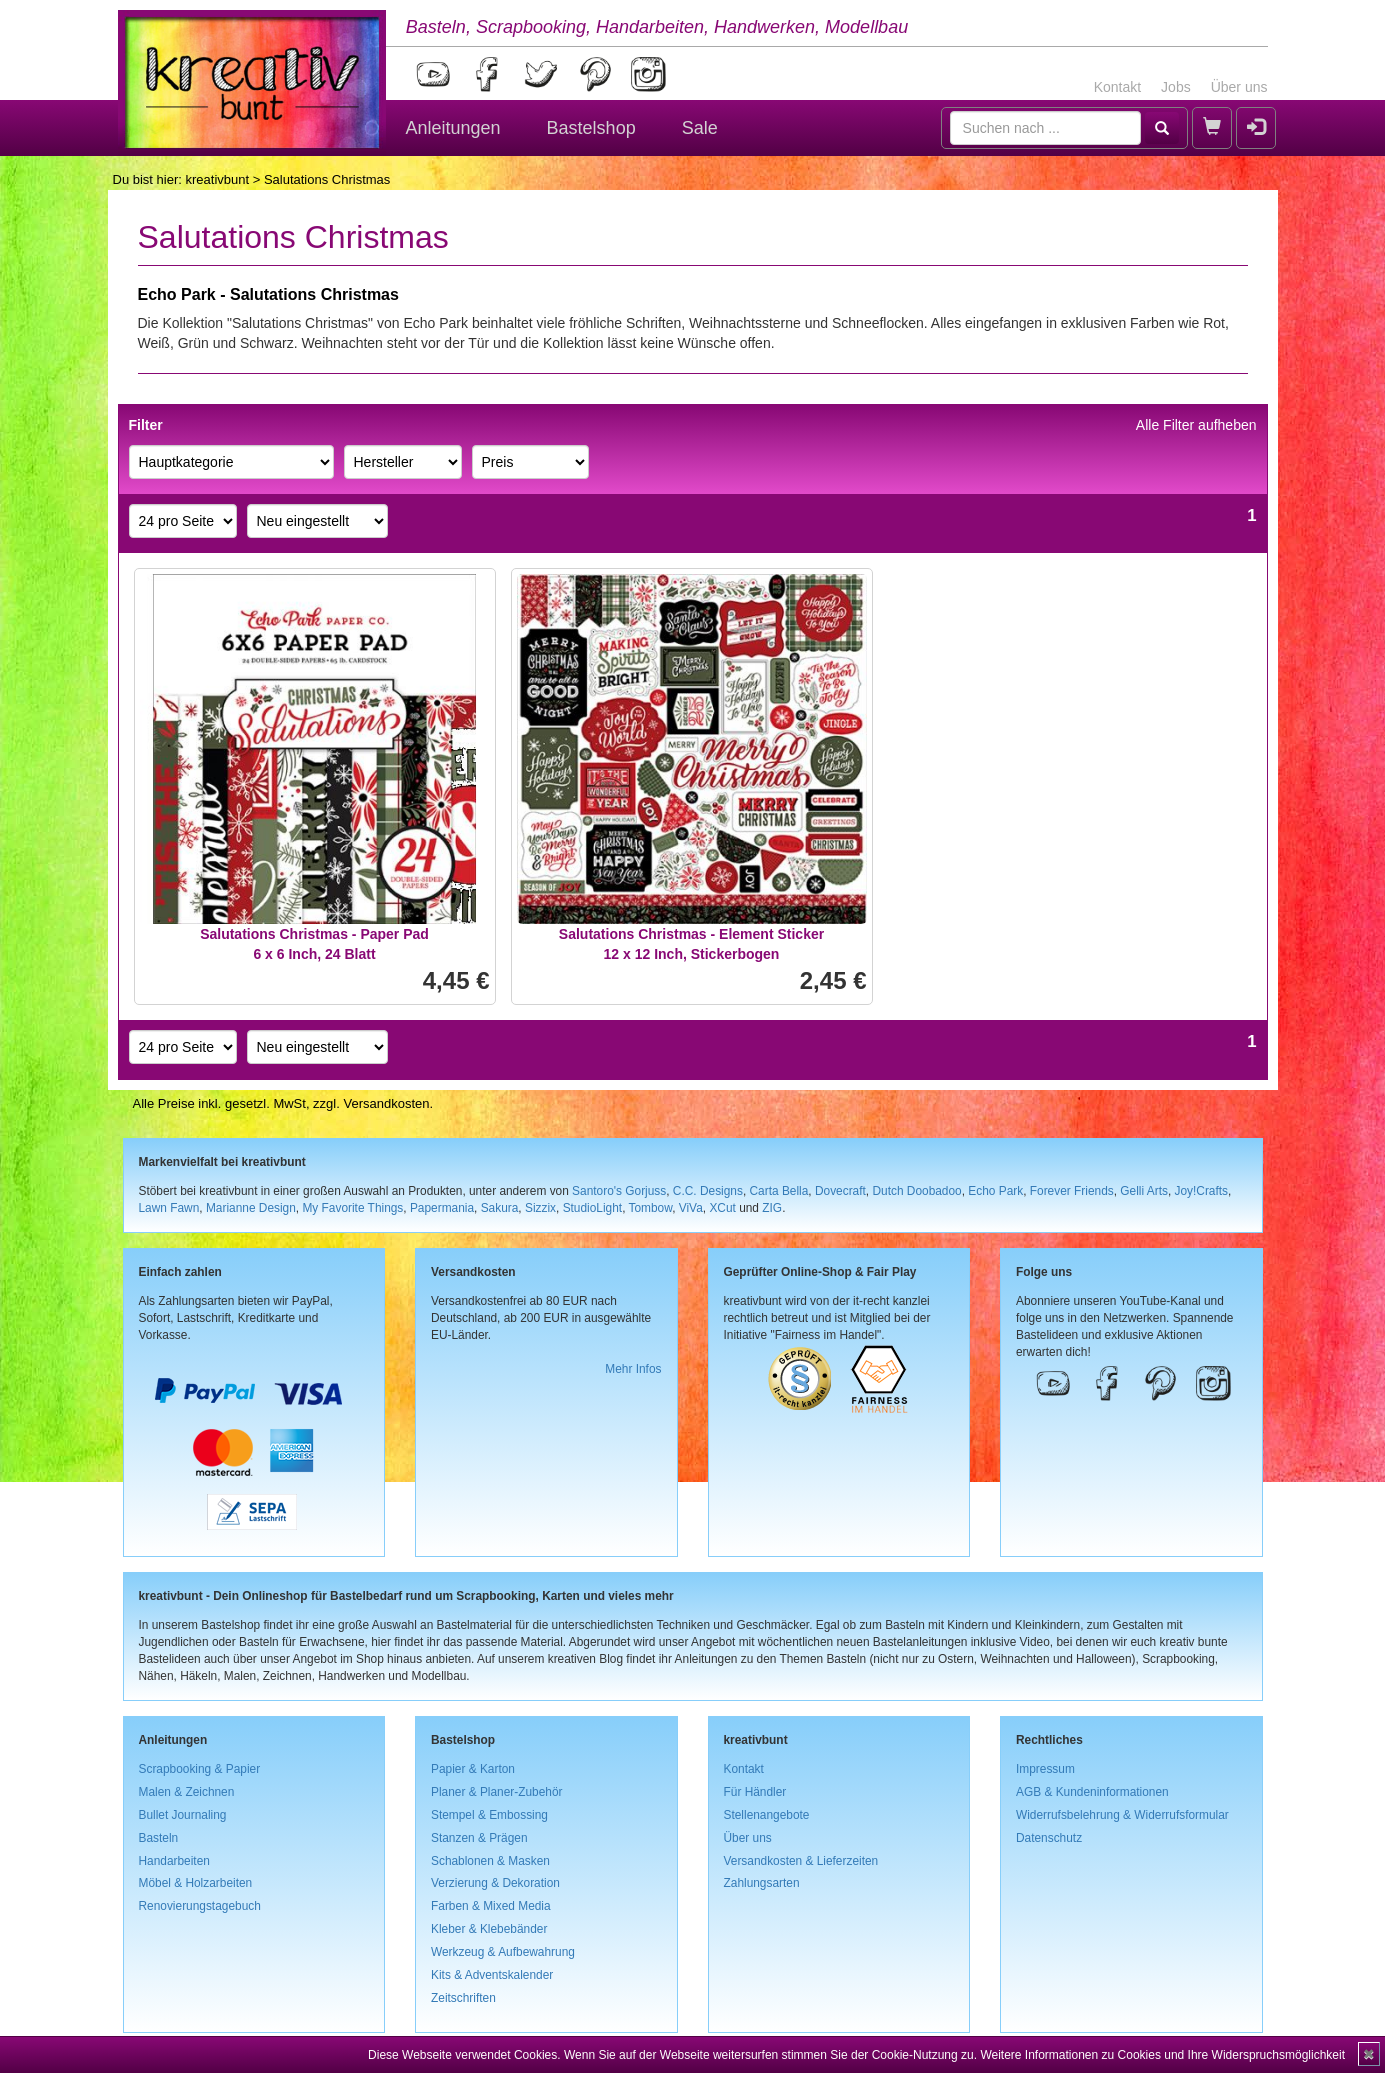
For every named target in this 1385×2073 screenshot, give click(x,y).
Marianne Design (251, 1208)
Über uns (1239, 87)
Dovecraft (840, 1191)
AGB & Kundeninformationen (1092, 1792)
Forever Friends (1072, 1191)
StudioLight (593, 1208)
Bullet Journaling (183, 1815)
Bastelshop (591, 128)
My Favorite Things (352, 1208)
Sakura (500, 1208)
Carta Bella (779, 1191)
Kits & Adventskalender (492, 1975)
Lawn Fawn (169, 1208)
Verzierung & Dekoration (495, 1883)
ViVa (691, 1208)
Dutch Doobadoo (916, 1191)
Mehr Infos (633, 1369)
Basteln (159, 1838)
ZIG (772, 1208)
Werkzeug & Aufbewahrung (503, 1952)
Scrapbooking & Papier (200, 1769)
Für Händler (755, 1792)
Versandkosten (386, 1103)
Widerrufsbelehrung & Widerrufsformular (1122, 1815)
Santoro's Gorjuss (619, 1191)
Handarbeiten (174, 1861)
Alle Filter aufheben (1196, 425)
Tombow (651, 1208)
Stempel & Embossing (489, 1815)
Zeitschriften (463, 1998)
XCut (722, 1208)
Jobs (1176, 87)
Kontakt (1117, 87)
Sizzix (540, 1208)
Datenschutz (1049, 1838)
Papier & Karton (473, 1769)
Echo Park (995, 1191)
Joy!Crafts (1202, 1191)
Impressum (1045, 1769)
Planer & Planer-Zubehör (497, 1792)
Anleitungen (453, 128)
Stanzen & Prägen (479, 1838)
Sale (700, 128)
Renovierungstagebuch (200, 1906)
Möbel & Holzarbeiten (196, 1883)
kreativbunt (217, 179)
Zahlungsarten (762, 1883)
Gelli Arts (1144, 1191)
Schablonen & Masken (490, 1861)
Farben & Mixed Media (491, 1906)
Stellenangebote (767, 1815)
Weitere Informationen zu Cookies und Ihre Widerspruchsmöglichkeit (1162, 2055)
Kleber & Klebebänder (489, 1929)
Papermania (442, 1208)
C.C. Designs (708, 1191)
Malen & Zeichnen (187, 1792)
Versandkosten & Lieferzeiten (801, 1861)
